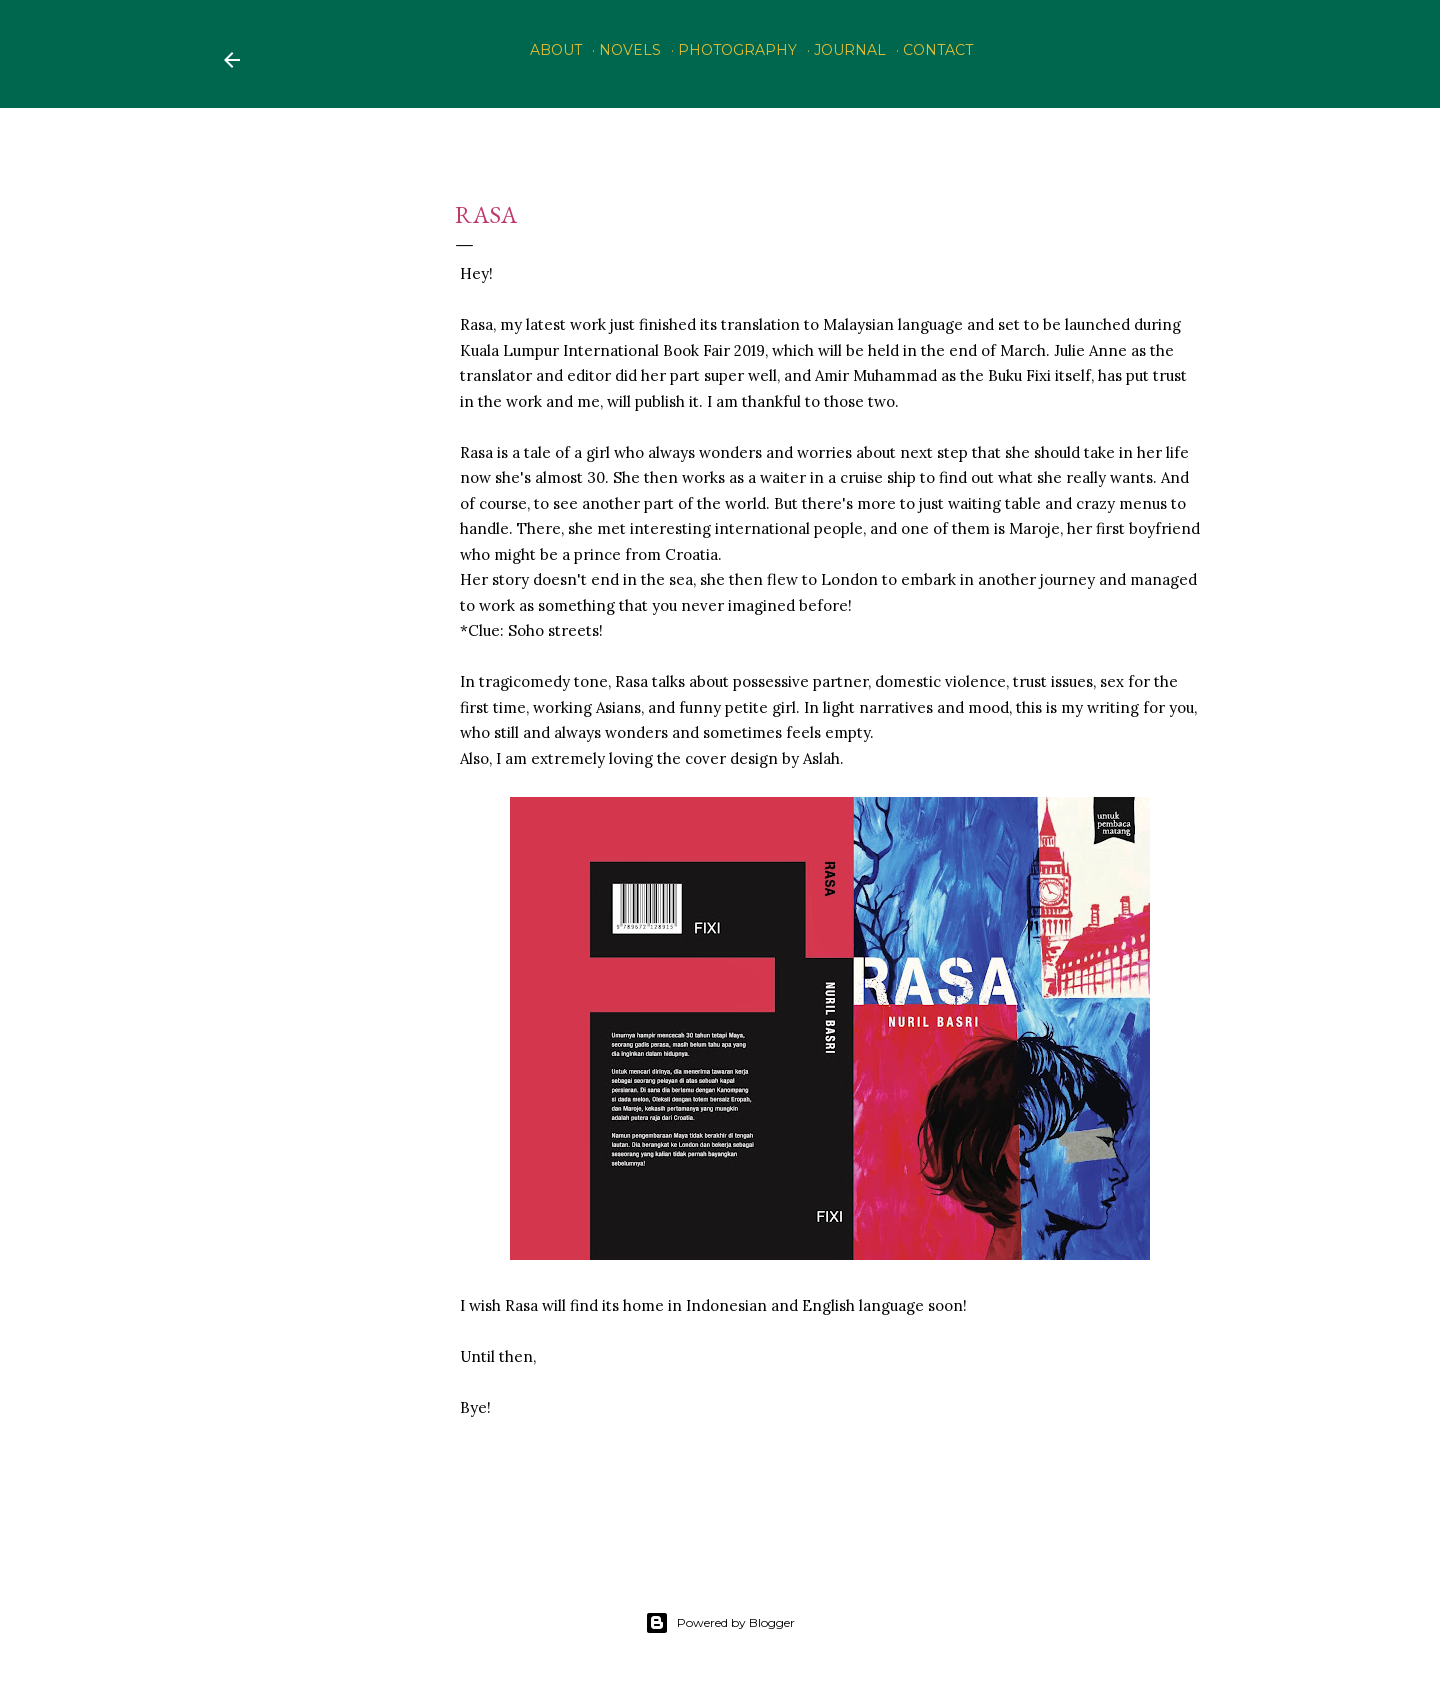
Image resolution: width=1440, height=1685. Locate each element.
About (556, 50)
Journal (850, 50)
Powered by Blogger (720, 1623)
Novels (630, 50)
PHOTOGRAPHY (737, 50)
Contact (938, 50)
